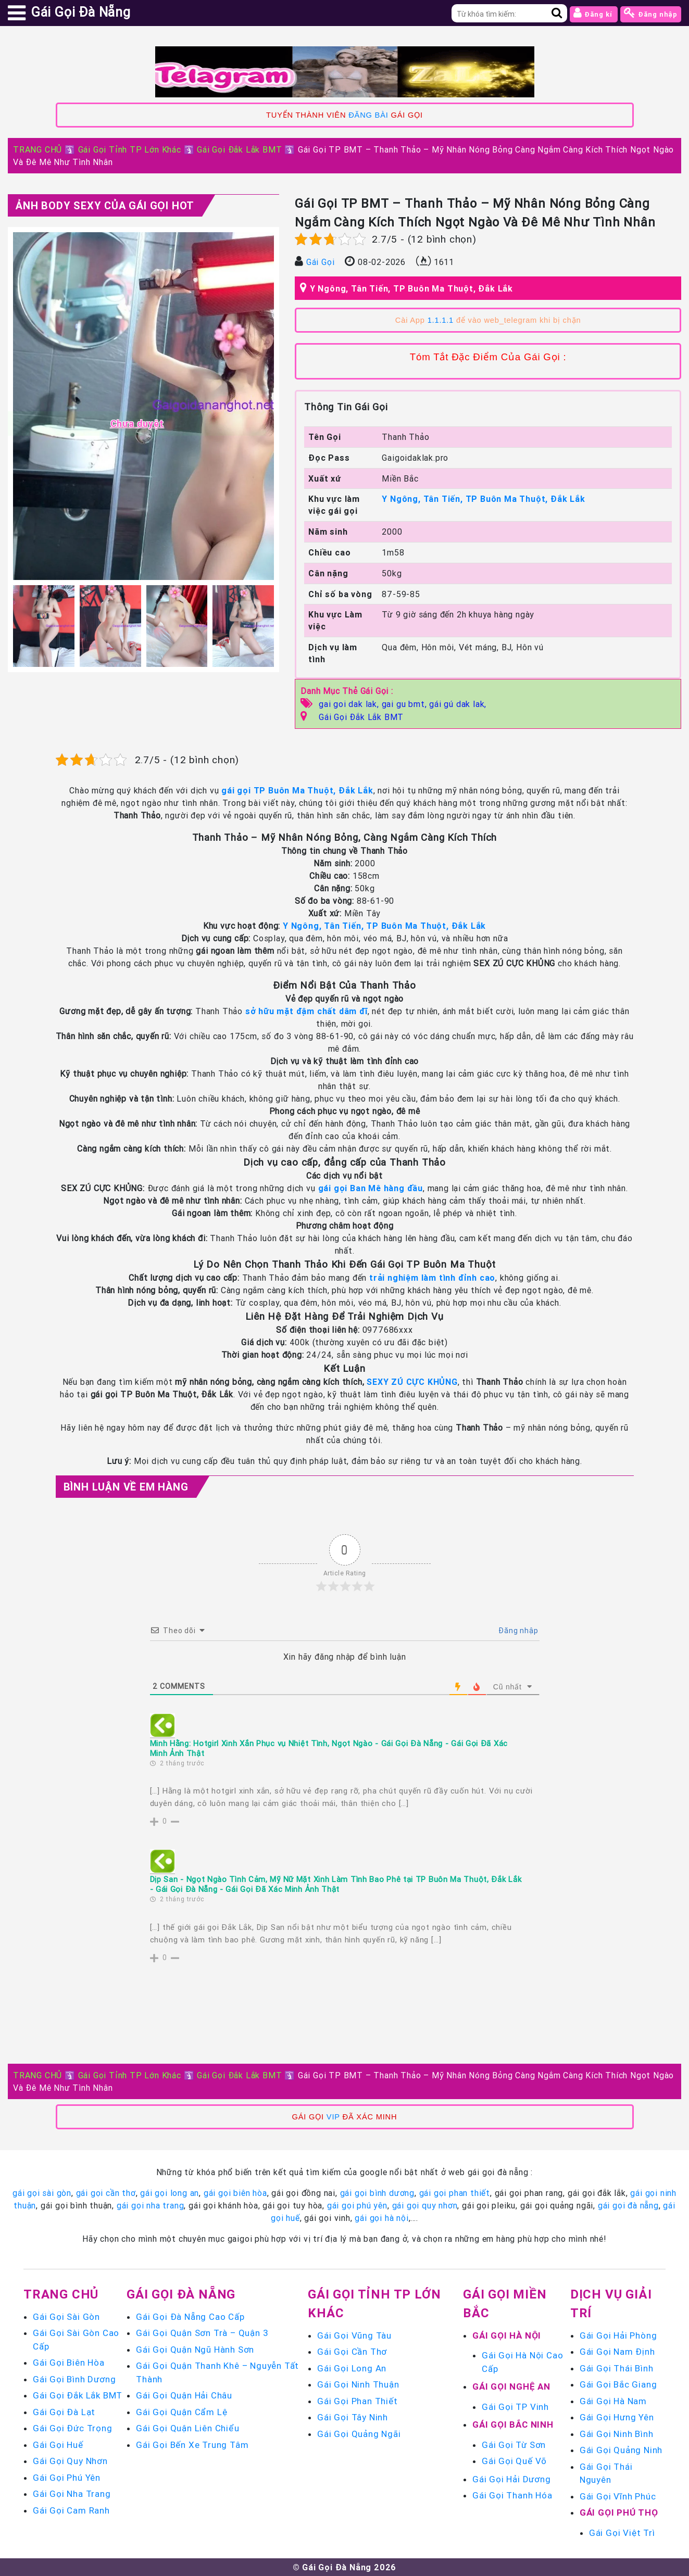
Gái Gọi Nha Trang (72, 2493)
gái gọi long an (169, 2193)
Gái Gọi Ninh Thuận (358, 2384)
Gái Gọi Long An (351, 2368)
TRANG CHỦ (37, 149)
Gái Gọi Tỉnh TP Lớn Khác (129, 149)
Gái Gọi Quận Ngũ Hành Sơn (195, 2349)
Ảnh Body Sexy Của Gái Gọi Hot (105, 205)
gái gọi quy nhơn (425, 2205)
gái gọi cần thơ (106, 2193)
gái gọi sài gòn (41, 2193)
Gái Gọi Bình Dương (74, 2379)
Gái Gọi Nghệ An (511, 2386)
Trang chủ (60, 2294)
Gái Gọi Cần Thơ (352, 2351)
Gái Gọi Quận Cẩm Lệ (181, 2412)
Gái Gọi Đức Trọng (72, 2428)
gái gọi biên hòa (235, 2193)
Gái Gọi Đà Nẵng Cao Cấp (190, 2316)
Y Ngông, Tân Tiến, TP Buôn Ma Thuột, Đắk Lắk (411, 288)
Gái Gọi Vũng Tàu (354, 2335)
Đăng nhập (651, 13)
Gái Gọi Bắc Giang (618, 2384)
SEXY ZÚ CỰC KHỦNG (412, 1382)
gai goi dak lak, (350, 704)
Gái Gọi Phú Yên (67, 2477)
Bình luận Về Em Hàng (126, 1486)
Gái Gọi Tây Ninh (352, 2417)
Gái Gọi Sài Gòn (66, 2316)
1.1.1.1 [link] (441, 320)
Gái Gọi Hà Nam (613, 2401)
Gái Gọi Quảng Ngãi (358, 2434)
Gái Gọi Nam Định (617, 2351)
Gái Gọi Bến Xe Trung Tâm (192, 2445)
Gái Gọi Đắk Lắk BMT (239, 149)
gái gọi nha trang (150, 2205)
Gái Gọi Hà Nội (506, 2335)
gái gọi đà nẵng (628, 2205)
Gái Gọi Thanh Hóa (512, 2495)
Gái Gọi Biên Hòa (69, 2362)
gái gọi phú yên (357, 2205)
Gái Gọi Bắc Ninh (513, 2424)
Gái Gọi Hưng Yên (617, 2417)
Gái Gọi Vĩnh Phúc (618, 2496)
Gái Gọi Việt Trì (622, 2533)
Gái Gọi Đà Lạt (64, 2412)
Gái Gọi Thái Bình (617, 2368)
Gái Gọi (320, 262)
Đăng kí (593, 13)
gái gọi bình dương (377, 2193)
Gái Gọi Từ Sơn (514, 2445)
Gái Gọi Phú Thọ (619, 2512)
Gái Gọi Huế (58, 2445)
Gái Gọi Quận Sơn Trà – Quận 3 (202, 2333)
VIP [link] (333, 2117)
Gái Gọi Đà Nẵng (181, 2294)
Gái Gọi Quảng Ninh (621, 2450)
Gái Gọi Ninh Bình (617, 2434)
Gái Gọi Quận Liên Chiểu (187, 2428)
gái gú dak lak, (457, 704)
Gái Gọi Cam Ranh (71, 2510)
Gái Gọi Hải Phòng (618, 2335)
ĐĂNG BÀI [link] (368, 115)
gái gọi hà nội (381, 2218)
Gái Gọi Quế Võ (514, 2461)
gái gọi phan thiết (454, 2193)
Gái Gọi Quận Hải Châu (184, 2395)
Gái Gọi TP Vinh (515, 2407)
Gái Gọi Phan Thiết (357, 2401)
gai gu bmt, (406, 704)
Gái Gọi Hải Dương (511, 2479)
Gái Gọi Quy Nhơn (70, 2461)
